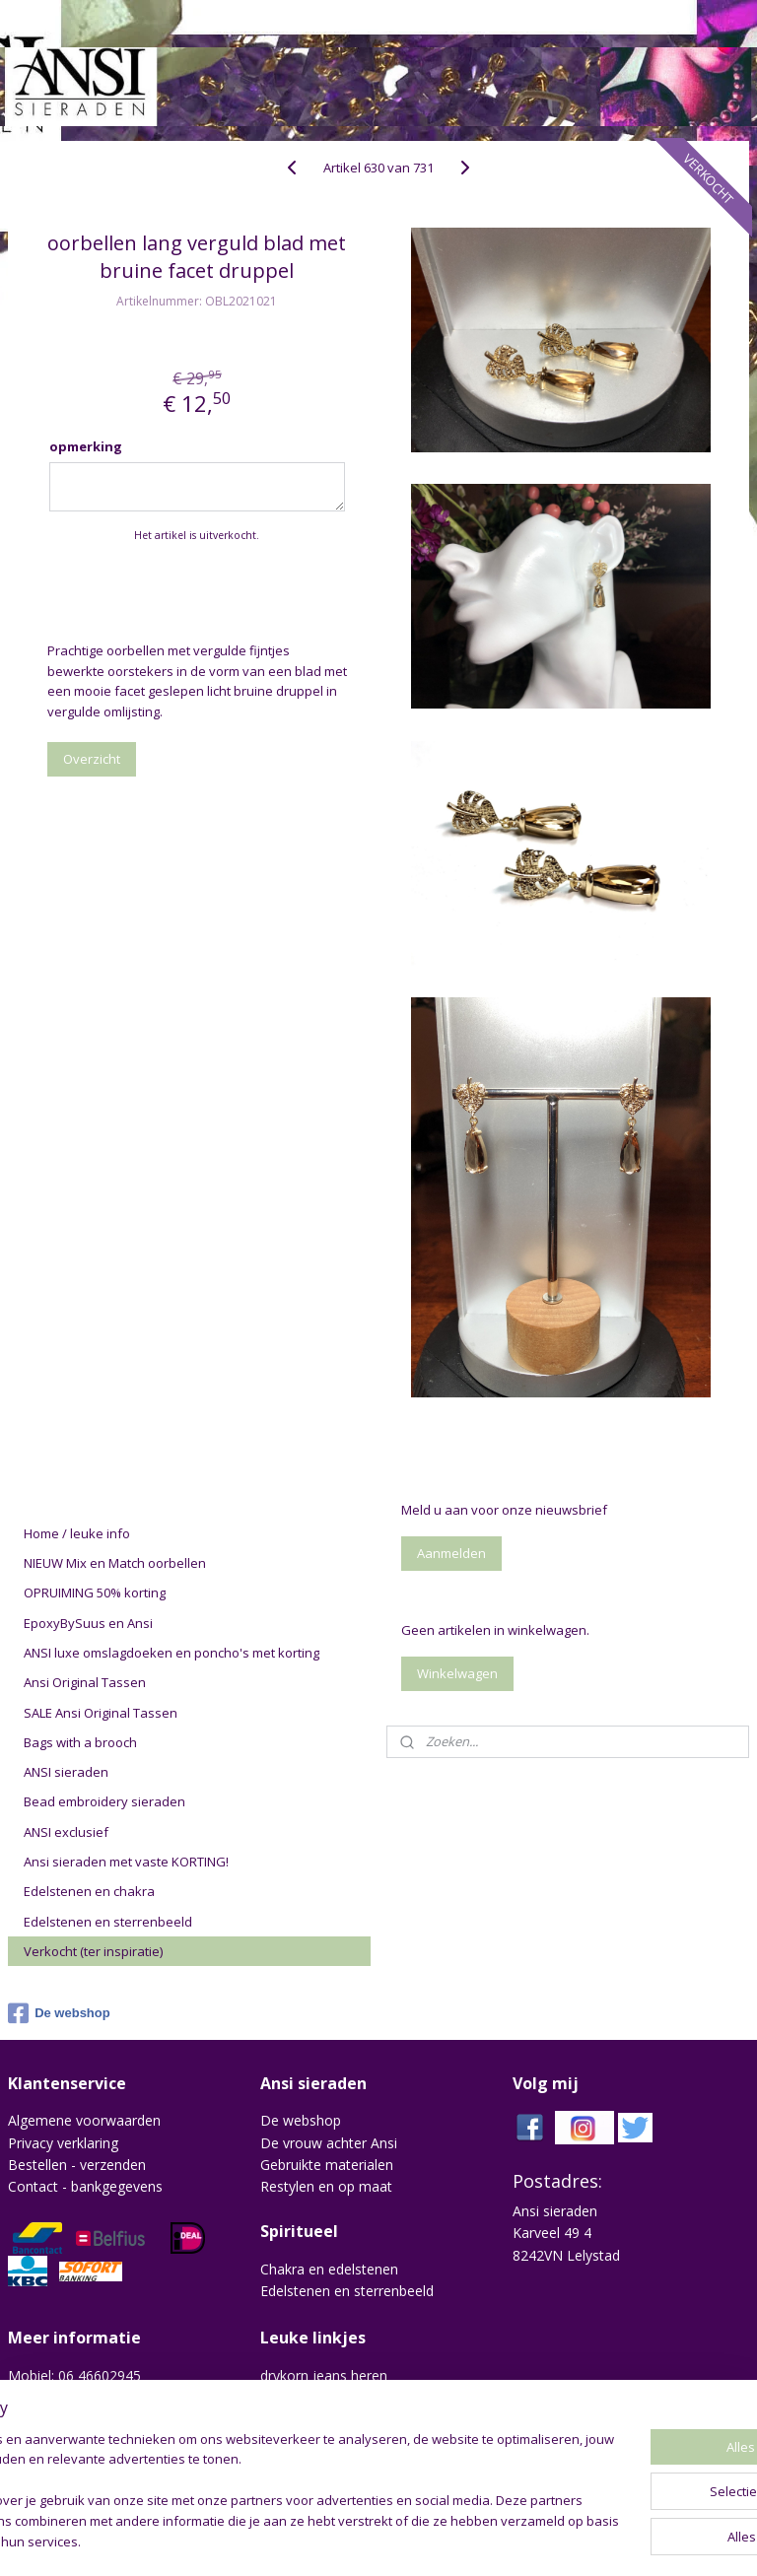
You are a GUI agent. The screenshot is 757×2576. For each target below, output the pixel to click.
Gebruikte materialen (326, 2164)
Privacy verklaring (63, 2143)
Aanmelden (451, 1553)
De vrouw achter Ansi (328, 2143)
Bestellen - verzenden (77, 2164)
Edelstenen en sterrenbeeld (108, 1922)
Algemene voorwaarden (84, 2120)
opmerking (85, 446)
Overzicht (91, 759)
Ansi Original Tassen (85, 1682)
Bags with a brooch (80, 1742)
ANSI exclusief (66, 1832)
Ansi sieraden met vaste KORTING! (126, 1861)
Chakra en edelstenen (329, 2269)
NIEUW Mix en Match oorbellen (115, 1563)
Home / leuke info (77, 1533)
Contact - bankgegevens (85, 2186)
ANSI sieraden (66, 1772)
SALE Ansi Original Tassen (100, 1713)
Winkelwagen (457, 1673)
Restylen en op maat (326, 2186)
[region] (248, 2482)
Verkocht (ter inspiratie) (93, 1951)
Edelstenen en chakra (89, 1891)
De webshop (59, 2013)
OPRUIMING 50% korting (95, 1592)
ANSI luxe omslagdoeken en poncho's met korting (171, 1652)
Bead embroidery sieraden (104, 1801)
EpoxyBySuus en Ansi (88, 1623)
